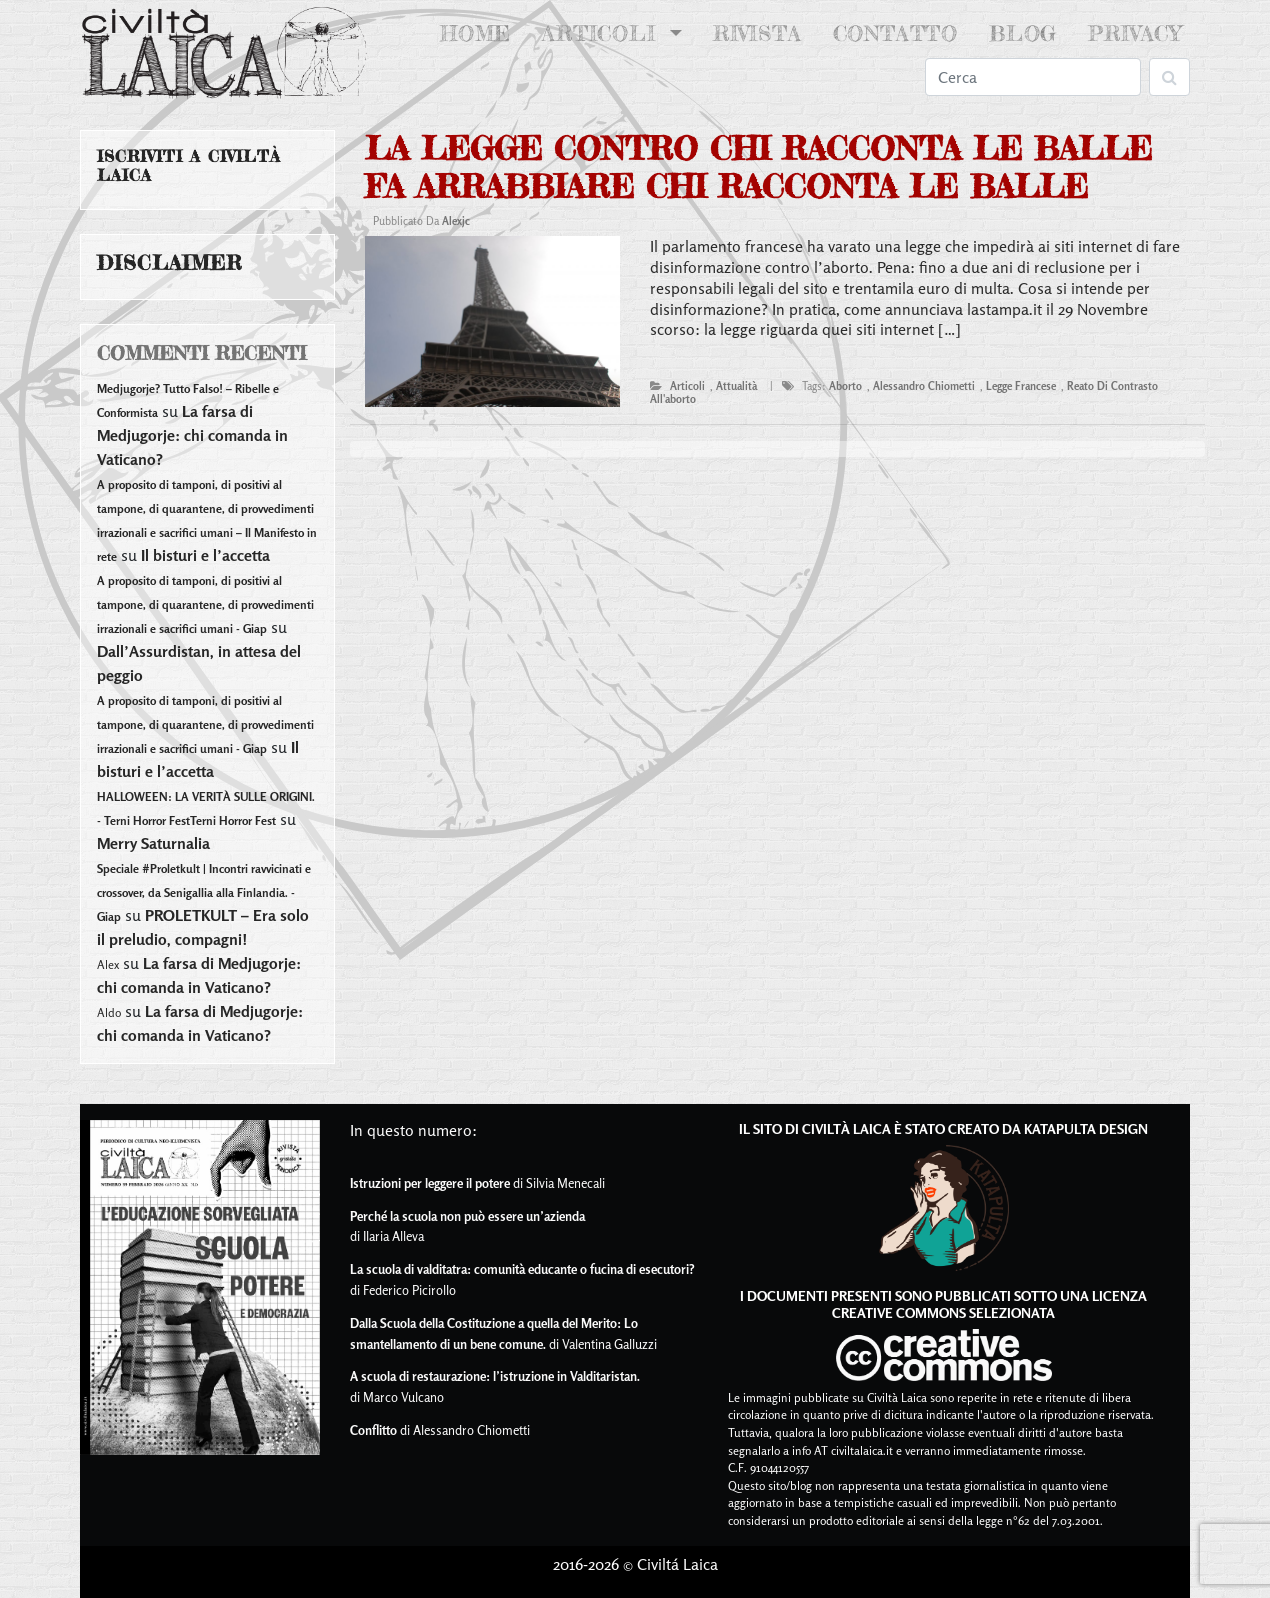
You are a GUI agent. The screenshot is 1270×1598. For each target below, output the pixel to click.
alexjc (456, 221)
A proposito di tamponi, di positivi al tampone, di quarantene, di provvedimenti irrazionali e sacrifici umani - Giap (205, 604)
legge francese (1021, 386)
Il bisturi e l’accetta (205, 555)
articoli (687, 386)
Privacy (1135, 33)
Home (479, 32)
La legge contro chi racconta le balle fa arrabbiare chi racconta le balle (758, 167)
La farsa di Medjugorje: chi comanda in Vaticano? (192, 435)
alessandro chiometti (924, 386)
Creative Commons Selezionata (943, 1312)
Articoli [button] (603, 33)
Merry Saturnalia (153, 843)
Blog (1023, 33)
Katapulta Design (1086, 1128)
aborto (845, 386)
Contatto (895, 33)
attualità (736, 386)
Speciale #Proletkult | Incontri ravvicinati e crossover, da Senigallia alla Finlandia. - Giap (204, 892)
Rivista (757, 33)
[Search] (1033, 77)
